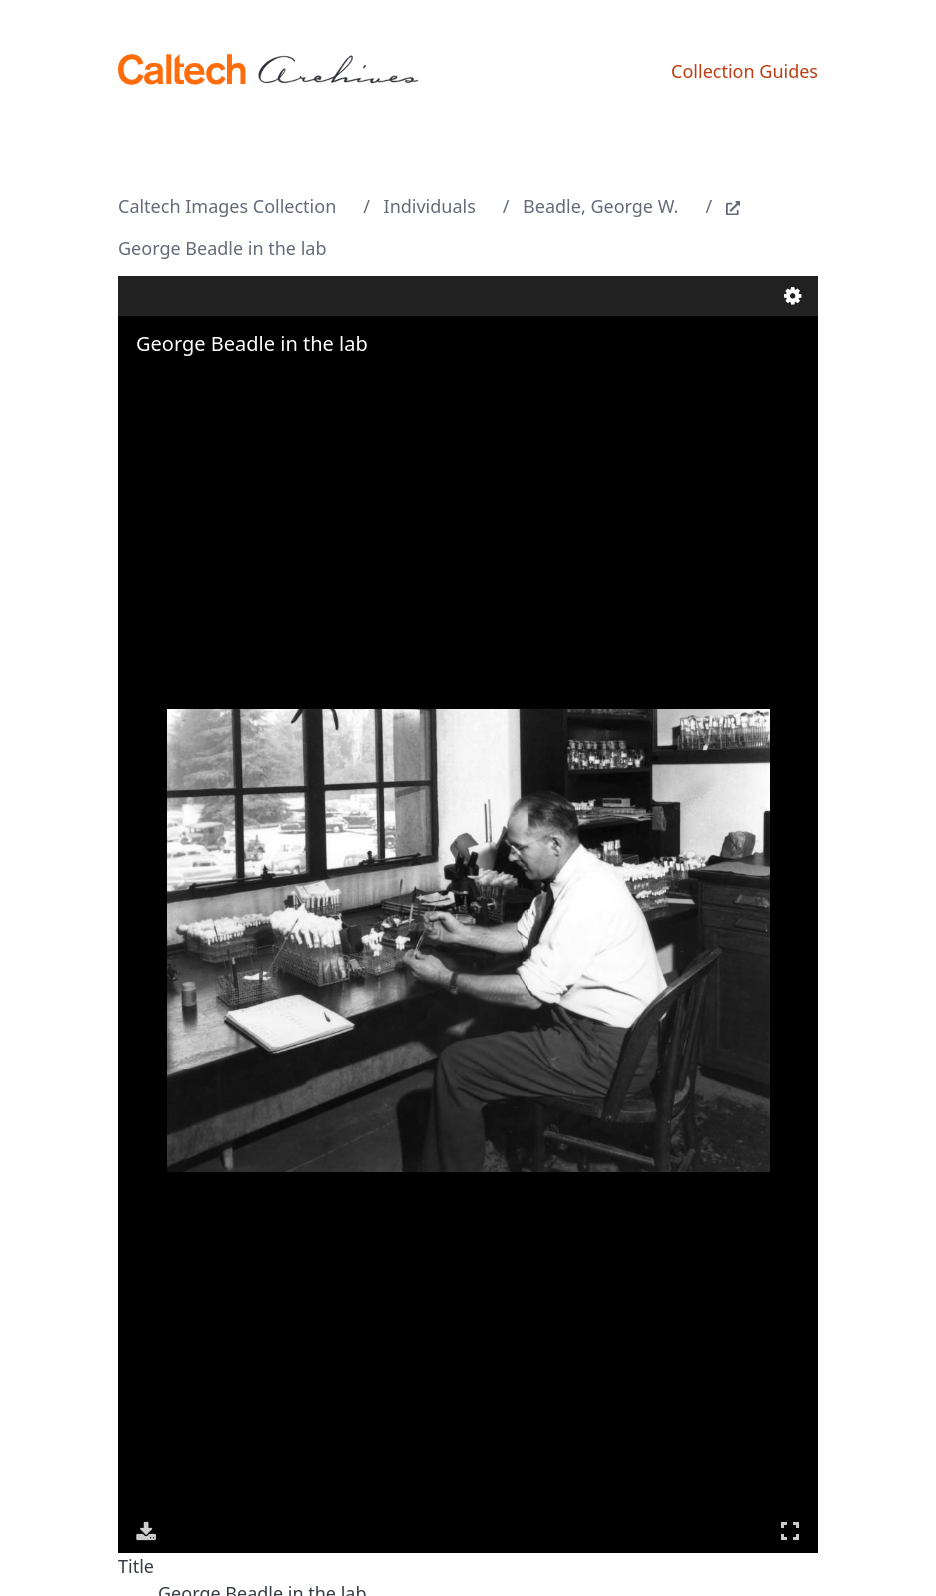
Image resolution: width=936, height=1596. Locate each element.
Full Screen (790, 1530)
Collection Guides (744, 71)
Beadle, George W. (600, 206)
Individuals (430, 206)
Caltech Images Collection (227, 206)
